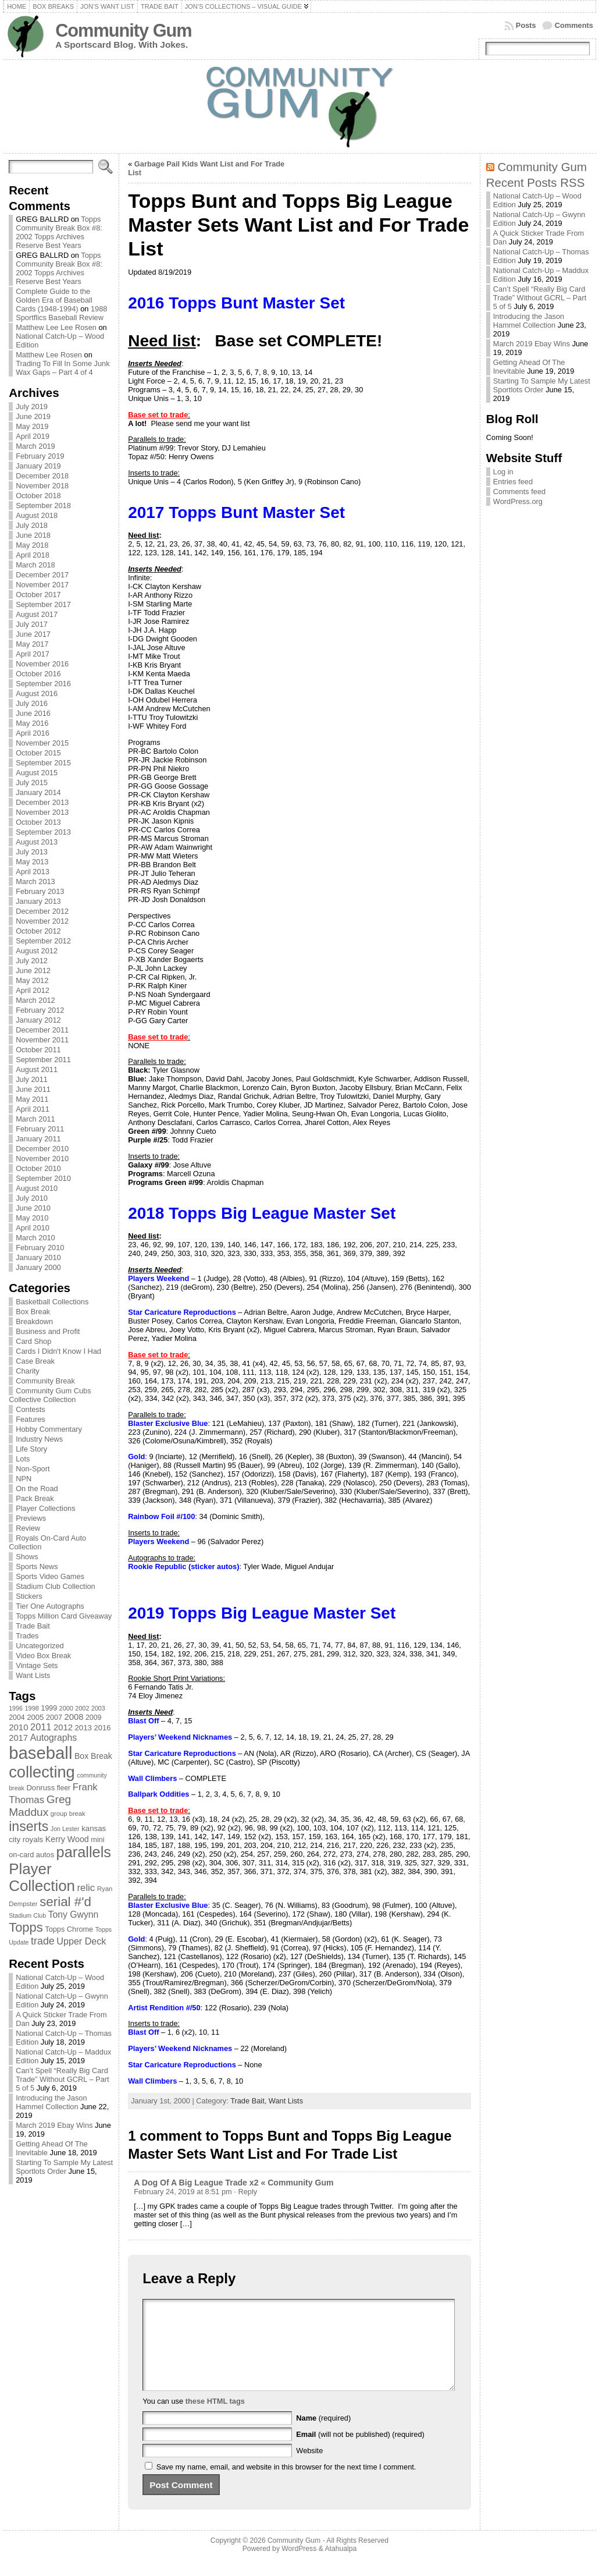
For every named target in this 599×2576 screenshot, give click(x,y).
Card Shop (33, 1341)
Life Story (31, 1449)
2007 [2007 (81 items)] (54, 1717)
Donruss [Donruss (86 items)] (40, 1787)
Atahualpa (340, 2566)
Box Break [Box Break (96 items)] (93, 1756)
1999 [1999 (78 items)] (49, 1708)
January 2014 (38, 792)
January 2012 (38, 1020)
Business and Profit (48, 1331)
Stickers (29, 1596)
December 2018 (42, 475)
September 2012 (43, 940)
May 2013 (32, 861)
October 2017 (38, 594)
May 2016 (32, 723)
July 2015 (32, 782)
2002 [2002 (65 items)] (82, 1708)
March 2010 (35, 1237)
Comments (574, 25)
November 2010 (42, 1158)
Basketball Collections (52, 1301)
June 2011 (33, 1089)
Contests (30, 1409)
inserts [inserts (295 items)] (28, 1826)
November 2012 (42, 921)
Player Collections (45, 1508)
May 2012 (32, 980)
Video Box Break (43, 1655)
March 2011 (35, 1119)
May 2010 (32, 1218)
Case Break (35, 1361)
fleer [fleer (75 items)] (63, 1788)
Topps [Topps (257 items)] (26, 1927)
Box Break (33, 1311)
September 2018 (43, 505)
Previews (31, 1518)
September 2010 (43, 1178)
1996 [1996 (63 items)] (16, 1708)
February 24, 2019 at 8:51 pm (183, 2191)
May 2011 (32, 1099)
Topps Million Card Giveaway (64, 1616)
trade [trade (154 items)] (43, 1941)
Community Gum (123, 30)
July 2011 (32, 1079)
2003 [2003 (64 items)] (98, 1708)
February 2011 (40, 1128)
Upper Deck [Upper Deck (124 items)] (81, 1941)
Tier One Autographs (50, 1606)
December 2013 (42, 802)
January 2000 (38, 1267)
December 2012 (42, 911)
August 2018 (37, 515)
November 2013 (42, 812)
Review (28, 1528)
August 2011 (37, 1069)
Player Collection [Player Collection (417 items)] (42, 1877)
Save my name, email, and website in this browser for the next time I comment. (286, 2484)
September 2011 (43, 1059)
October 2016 (38, 673)
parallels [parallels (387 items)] (83, 1852)
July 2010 (32, 1198)
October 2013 (38, 822)
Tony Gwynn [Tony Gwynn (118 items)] (73, 1914)
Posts (526, 25)
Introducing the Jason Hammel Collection (51, 2102)
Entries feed (513, 481)
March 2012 (35, 1000)
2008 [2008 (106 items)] (73, 1717)
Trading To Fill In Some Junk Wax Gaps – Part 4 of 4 (62, 368)
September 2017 (43, 604)
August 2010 (37, 1188)
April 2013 (32, 871)
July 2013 (32, 851)
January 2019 (38, 466)
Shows (27, 1556)
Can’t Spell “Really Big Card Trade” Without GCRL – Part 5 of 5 (62, 2079)
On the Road (37, 1488)
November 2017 (42, 584)
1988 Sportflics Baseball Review (61, 313)
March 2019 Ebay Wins (54, 2125)
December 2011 (42, 1030)
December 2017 (42, 574)
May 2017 (32, 644)
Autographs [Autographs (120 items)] (53, 1738)
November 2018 (42, 485)
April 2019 (32, 436)
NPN (23, 1478)
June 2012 (33, 970)
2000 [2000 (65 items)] (66, 1708)
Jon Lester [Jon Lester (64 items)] (65, 1828)
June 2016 (33, 713)
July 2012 (32, 960)
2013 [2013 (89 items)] (83, 1727)
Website (309, 2468)
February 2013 (40, 891)
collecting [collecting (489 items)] (42, 1772)
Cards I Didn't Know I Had (58, 1351)
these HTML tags (215, 2418)
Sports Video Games (50, 1576)
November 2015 (42, 743)
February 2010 (40, 1247)
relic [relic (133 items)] (86, 1887)
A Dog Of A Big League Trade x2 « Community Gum (233, 2182)
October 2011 (38, 1049)
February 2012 (40, 1010)
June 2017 (33, 634)
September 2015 (43, 762)
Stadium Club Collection (55, 1586)
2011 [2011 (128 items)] (40, 1727)
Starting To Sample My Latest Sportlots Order (64, 2167)
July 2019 (32, 406)
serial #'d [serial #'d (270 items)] (65, 1901)
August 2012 (37, 950)
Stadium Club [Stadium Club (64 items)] (27, 1915)
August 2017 (37, 614)
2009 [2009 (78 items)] (93, 1717)
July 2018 (32, 525)
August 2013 (37, 842)
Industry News (39, 1439)
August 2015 (37, 772)
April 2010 (32, 1227)
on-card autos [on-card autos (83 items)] (31, 1854)
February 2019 (40, 456)
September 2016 (43, 683)
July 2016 (32, 703)
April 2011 (32, 1109)
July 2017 (32, 624)
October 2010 (38, 1168)
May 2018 (32, 545)
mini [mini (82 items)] (97, 1839)
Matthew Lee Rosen (49, 354)
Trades (27, 1635)
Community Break (45, 1380)
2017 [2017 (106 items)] (18, 1738)
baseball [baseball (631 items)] (40, 1752)
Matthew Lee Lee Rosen (56, 327)
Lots (23, 1458)
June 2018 (33, 535)
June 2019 (33, 416)
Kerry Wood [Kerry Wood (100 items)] (67, 1839)
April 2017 (32, 654)
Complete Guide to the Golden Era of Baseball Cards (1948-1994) (54, 300)
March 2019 (35, 446)
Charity (28, 1371)
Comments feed (519, 491)
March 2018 (35, 564)
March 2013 (35, 881)
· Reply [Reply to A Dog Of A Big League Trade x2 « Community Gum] (245, 2191)
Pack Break (35, 1498)
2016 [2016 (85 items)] (102, 1727)
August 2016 (37, 693)
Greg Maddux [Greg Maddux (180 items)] (40, 1805)
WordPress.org (518, 501)
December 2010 (42, 1148)
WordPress (298, 2566)
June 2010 (33, 1208)
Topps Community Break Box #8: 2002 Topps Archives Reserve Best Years (59, 232)
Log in (503, 471)
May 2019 (32, 426)
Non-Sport (32, 1468)
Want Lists (33, 1675)
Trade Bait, (249, 2100)
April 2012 (32, 990)
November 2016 (42, 663)
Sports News (37, 1566)
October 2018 (38, 495)
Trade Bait (33, 1625)
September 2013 (43, 832)
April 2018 (32, 555)
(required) (323, 2435)
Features (30, 1419)
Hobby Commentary (49, 1429)
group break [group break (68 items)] (68, 1813)
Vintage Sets (37, 1665)
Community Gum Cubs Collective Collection (50, 1395)
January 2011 (38, 1138)
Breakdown (34, 1321)
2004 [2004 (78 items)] (17, 1717)
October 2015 (38, 752)
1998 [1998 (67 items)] (31, 1708)
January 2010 (38, 1257)
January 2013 (38, 901)
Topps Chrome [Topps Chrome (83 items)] (69, 1929)
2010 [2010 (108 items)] (18, 1727)
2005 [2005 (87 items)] (35, 1717)
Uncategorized (40, 1645)
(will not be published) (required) (360, 2451)
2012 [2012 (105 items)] (63, 1727)
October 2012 (38, 931)
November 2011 (42, 1039)
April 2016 (32, 733)
